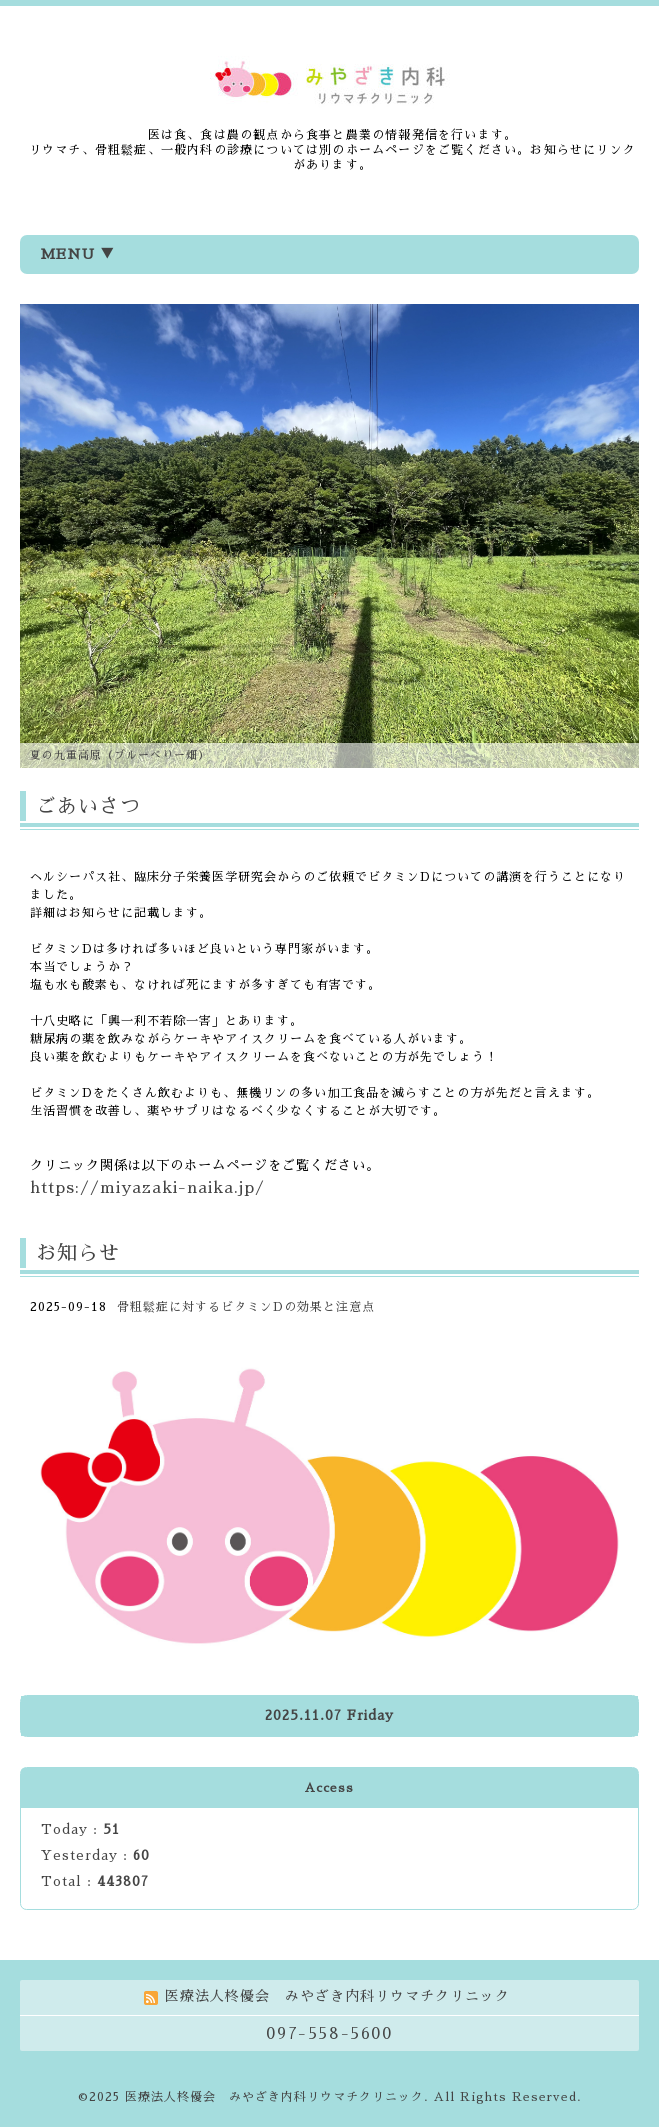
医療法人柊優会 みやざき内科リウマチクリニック (274, 2097)
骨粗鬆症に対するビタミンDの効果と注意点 (246, 1307)
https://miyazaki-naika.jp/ (147, 1188)
